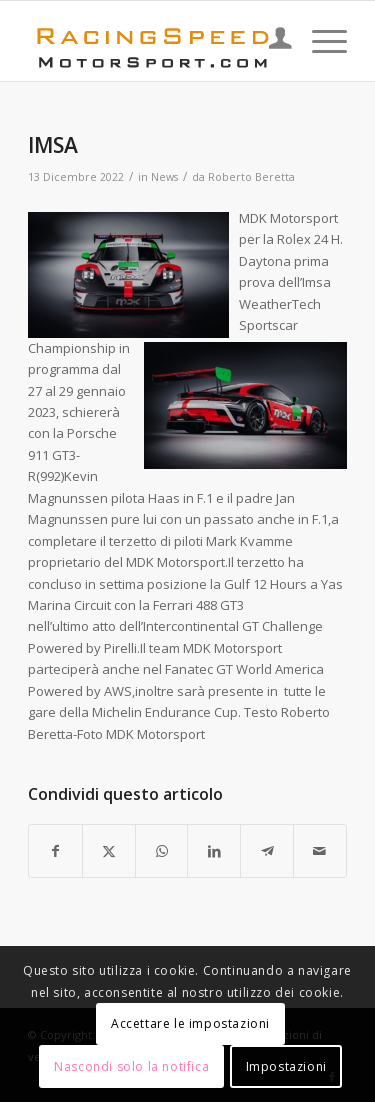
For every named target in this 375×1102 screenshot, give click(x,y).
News (164, 177)
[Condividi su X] (109, 851)
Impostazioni (286, 1066)
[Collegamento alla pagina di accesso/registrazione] (270, 41)
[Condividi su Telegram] (267, 851)
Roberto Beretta (251, 177)
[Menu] (319, 41)
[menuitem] (270, 41)
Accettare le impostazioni (190, 1023)
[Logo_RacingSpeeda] (155, 41)
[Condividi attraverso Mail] (320, 851)
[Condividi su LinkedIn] (214, 851)
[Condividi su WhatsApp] (162, 851)
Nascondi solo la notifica (131, 1066)
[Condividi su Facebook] (55, 851)
